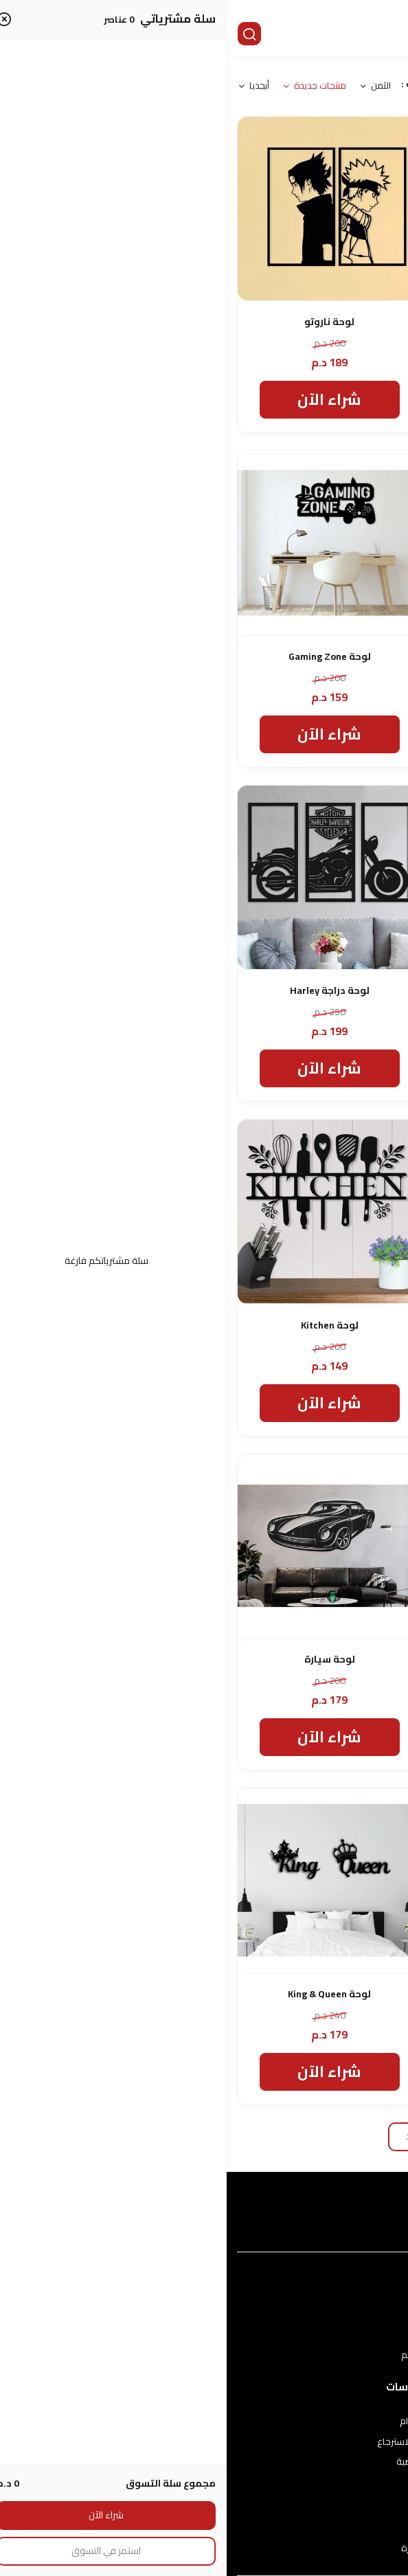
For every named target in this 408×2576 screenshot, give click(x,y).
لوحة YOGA (305, 1325)
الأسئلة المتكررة (204, 2548)
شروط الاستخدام (204, 2421)
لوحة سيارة (103, 1659)
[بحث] (24, 35)
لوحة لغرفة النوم (305, 1994)
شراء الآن (305, 399)
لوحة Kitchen (103, 1325)
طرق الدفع (204, 2335)
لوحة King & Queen (102, 1994)
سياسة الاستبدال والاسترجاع (204, 2442)
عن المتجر (204, 2315)
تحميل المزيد (204, 2136)
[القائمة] (387, 35)
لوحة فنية (305, 1659)
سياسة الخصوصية (204, 2462)
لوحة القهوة (305, 991)
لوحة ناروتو (103, 322)
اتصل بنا (204, 2528)
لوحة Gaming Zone (103, 656)
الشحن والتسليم (204, 2355)
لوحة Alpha (305, 656)
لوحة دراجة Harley (103, 991)
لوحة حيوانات (305, 322)
